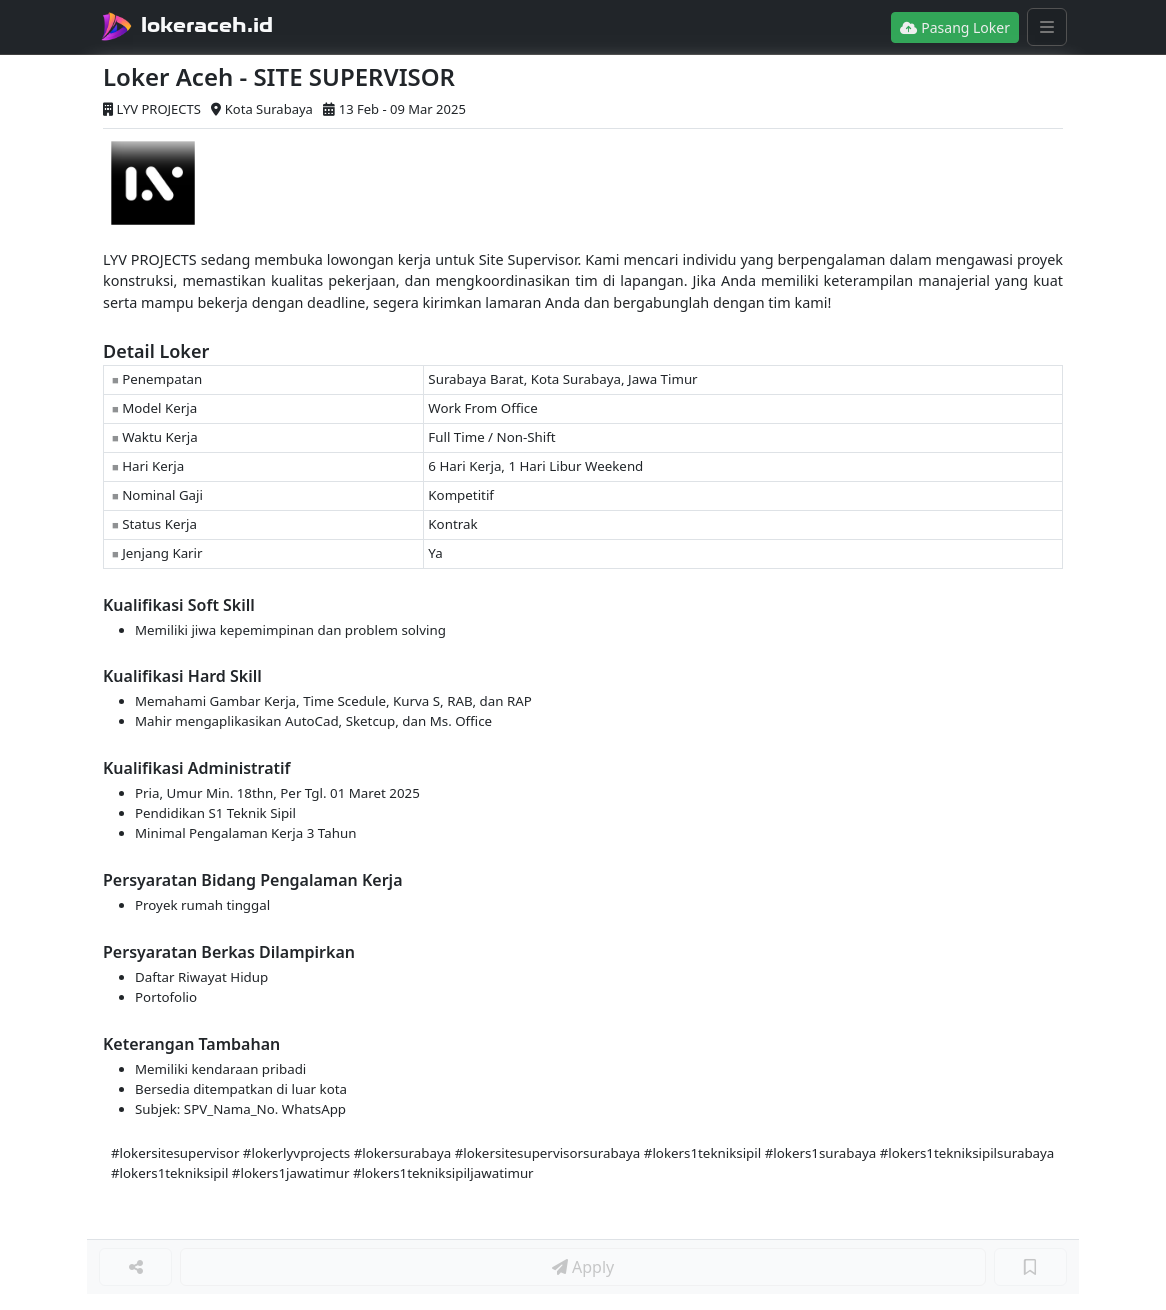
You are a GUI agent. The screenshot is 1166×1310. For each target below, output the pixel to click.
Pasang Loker (955, 27)
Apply (583, 1267)
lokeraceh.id (207, 25)
